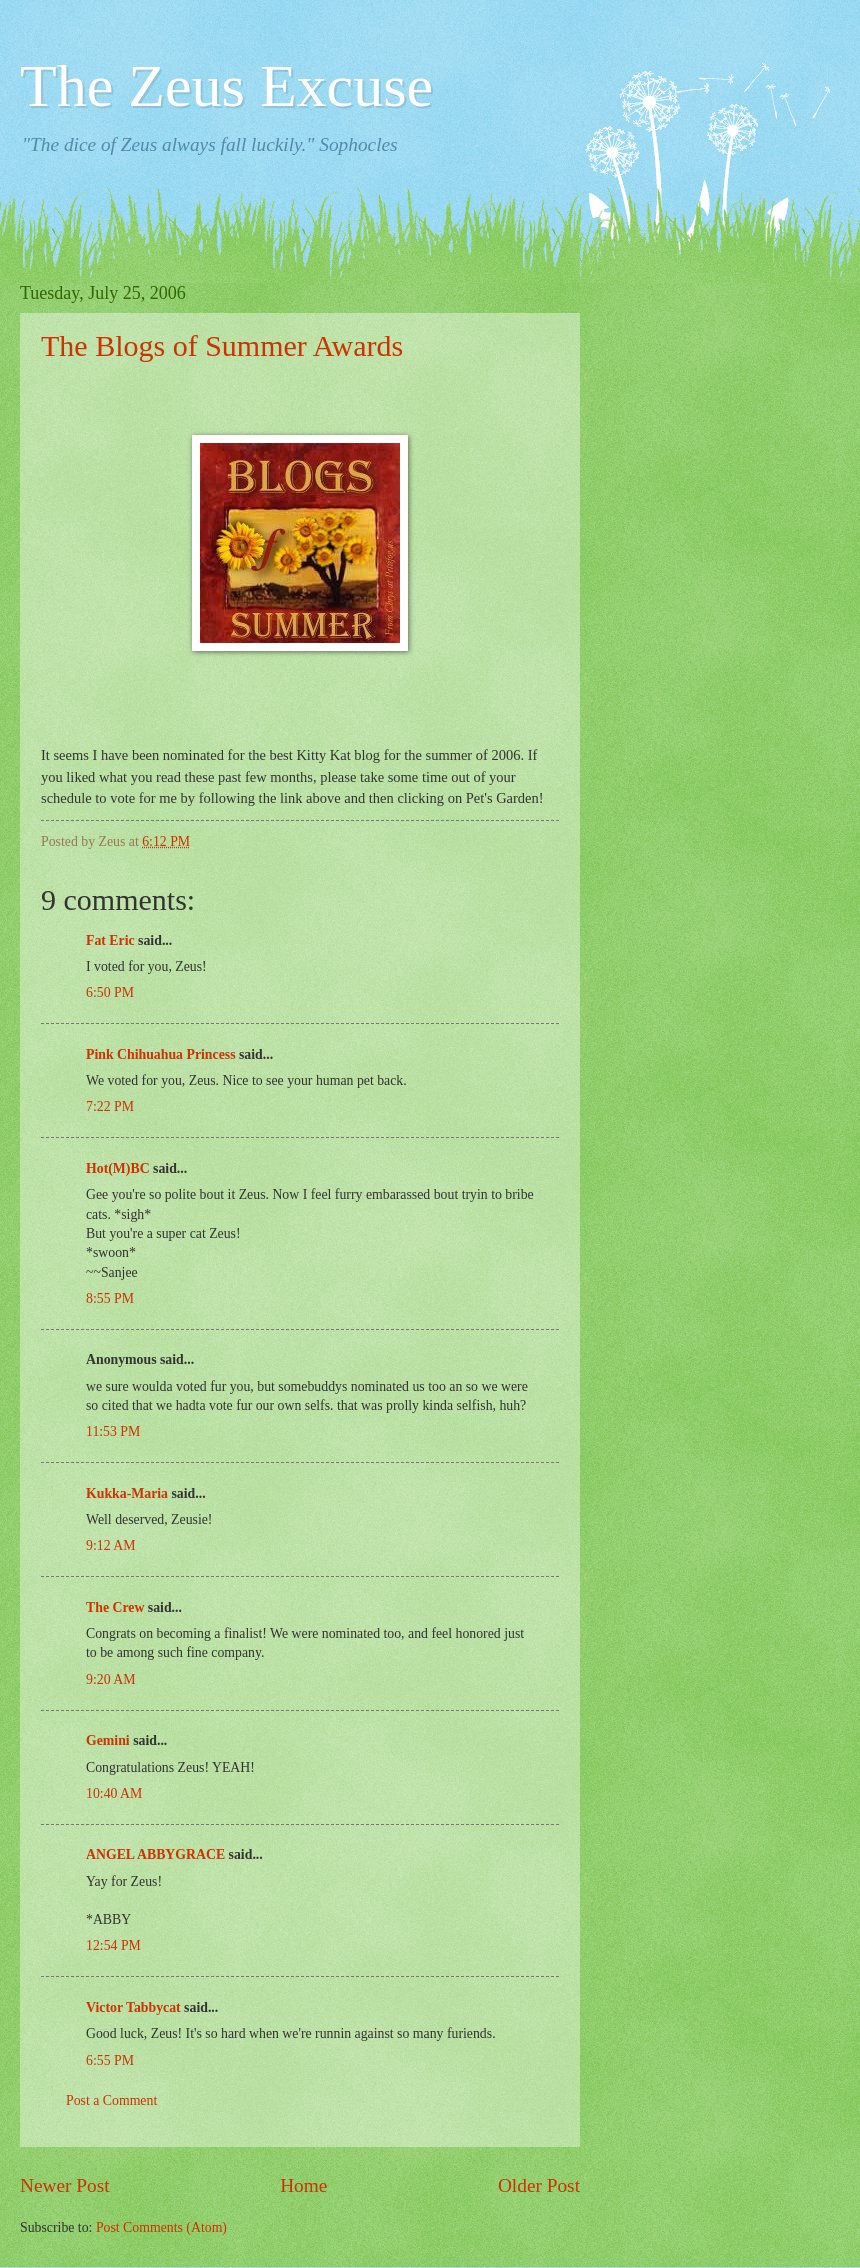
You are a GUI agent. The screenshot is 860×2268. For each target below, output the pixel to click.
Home (303, 2185)
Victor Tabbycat (133, 2007)
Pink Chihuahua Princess (161, 1054)
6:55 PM (110, 2060)
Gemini (108, 1740)
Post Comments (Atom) (161, 2227)
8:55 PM (110, 1298)
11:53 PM (113, 1431)
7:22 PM (110, 1106)
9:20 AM (110, 1679)
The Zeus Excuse (226, 86)
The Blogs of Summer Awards (222, 345)
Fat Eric (110, 940)
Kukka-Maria (127, 1493)
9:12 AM (110, 1545)
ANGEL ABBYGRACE (155, 1854)
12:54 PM (113, 1945)
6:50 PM (110, 992)
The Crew (115, 1607)
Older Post (539, 2185)
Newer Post (65, 2185)
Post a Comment (111, 2100)
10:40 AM (114, 1793)
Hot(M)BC (118, 1168)
